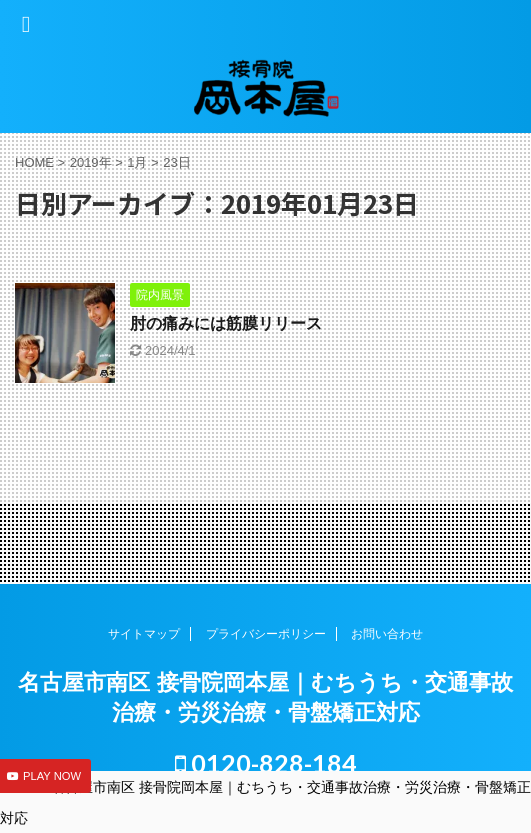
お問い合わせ (387, 634)
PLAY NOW (52, 776)
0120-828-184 (266, 763)
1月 (137, 162)
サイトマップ (144, 634)
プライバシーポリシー (266, 634)
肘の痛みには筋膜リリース (226, 323)
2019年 (91, 162)
